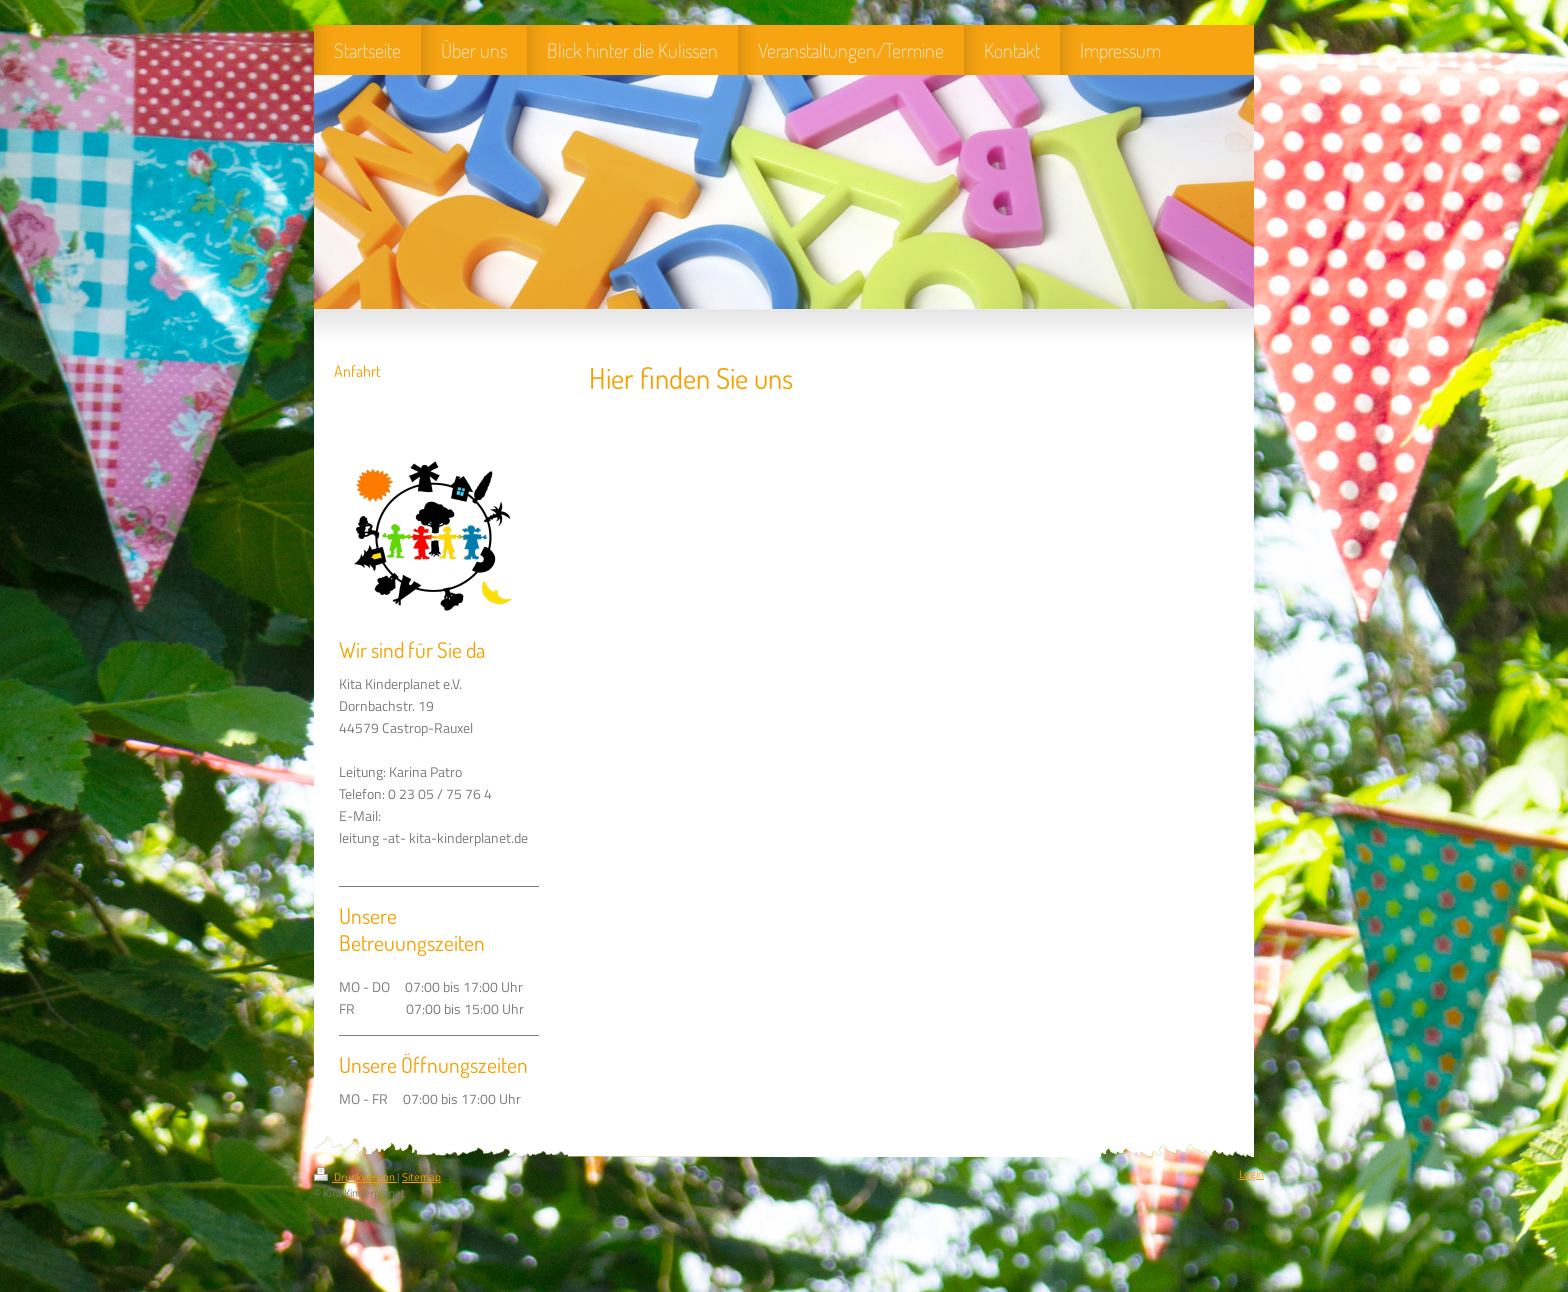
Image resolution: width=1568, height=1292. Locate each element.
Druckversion (355, 1177)
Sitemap (421, 1177)
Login (1251, 1174)
